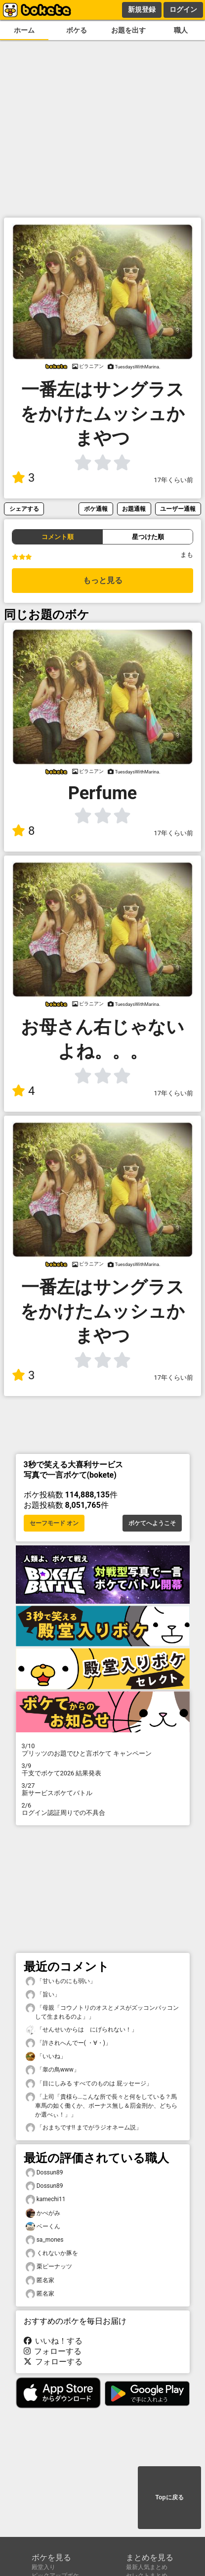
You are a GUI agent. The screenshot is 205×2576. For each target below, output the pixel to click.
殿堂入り (43, 2567)
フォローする (53, 2351)
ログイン (183, 9)
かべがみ (43, 2213)
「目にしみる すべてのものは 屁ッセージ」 (89, 2083)
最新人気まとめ (146, 2567)
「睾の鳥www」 (53, 2070)
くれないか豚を (52, 2253)
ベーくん (43, 2226)
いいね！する (53, 2341)
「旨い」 (43, 1994)
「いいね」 (46, 2056)
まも (186, 554)
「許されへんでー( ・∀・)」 (68, 2043)
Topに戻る (169, 2497)
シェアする (24, 508)
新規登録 (142, 9)
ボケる (76, 30)
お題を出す (128, 30)
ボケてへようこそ (152, 1523)
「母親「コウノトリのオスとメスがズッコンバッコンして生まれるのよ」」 (102, 2011)
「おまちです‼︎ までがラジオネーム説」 (84, 2127)
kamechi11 (46, 2199)
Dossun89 (44, 2172)
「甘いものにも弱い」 (61, 1981)
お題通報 (134, 508)
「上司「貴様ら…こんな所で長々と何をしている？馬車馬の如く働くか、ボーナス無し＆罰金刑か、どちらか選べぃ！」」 (101, 2105)
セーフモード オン (54, 1523)
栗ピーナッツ (49, 2266)
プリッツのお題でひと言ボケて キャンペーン (103, 1749)
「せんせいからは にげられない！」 (81, 2029)
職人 (181, 30)
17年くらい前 (173, 480)
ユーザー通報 (178, 508)
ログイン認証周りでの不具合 (103, 1809)
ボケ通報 (96, 508)
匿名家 (40, 2280)
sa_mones (45, 2240)
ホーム (24, 30)
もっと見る (103, 580)
